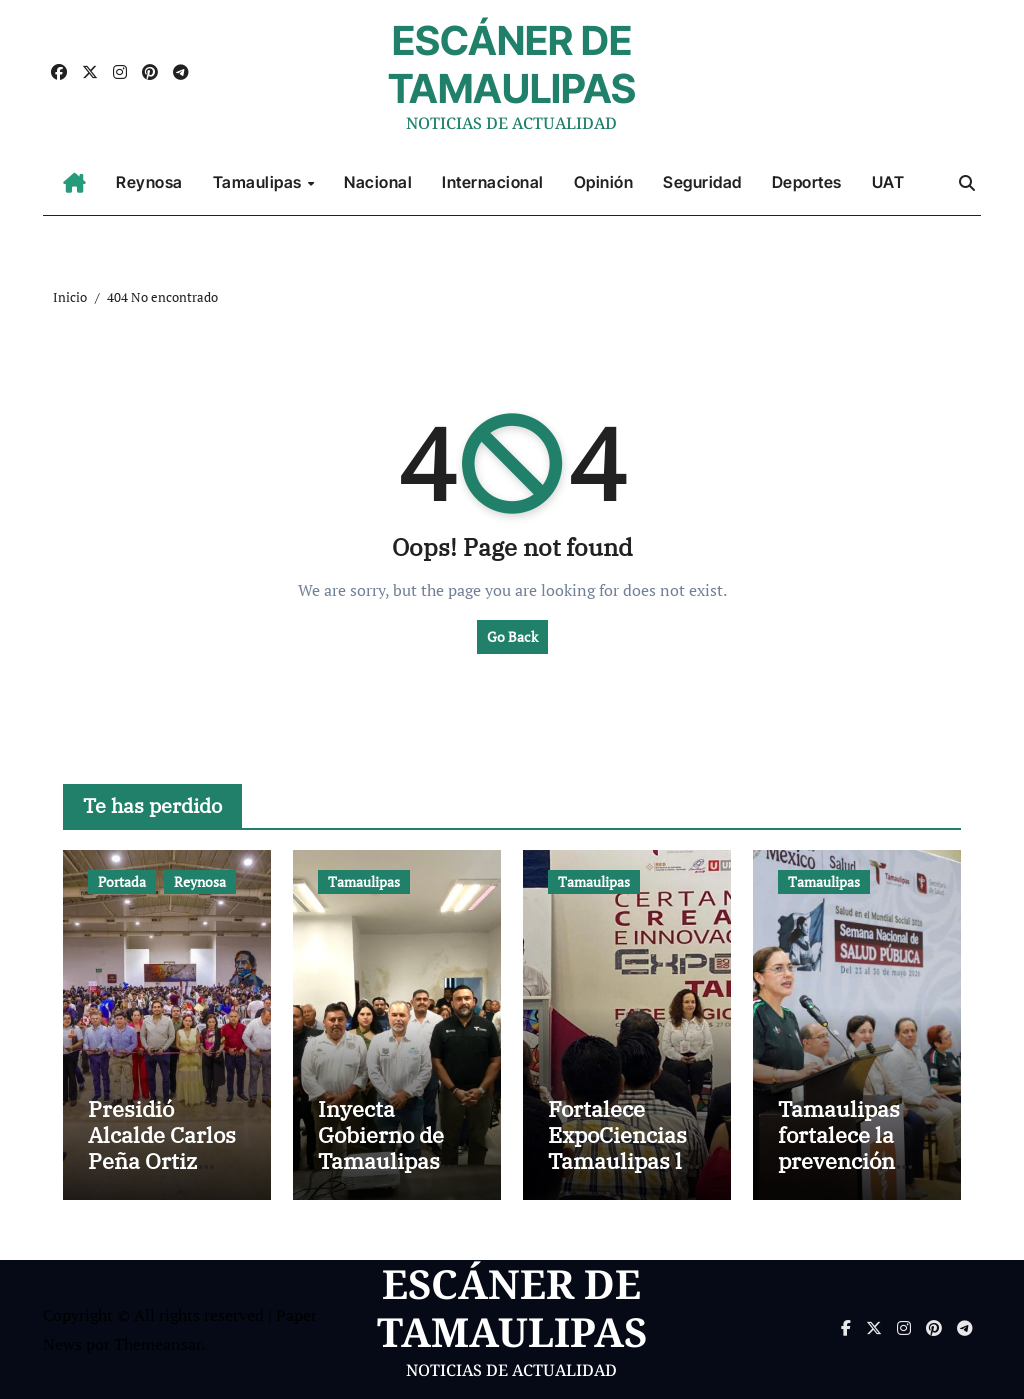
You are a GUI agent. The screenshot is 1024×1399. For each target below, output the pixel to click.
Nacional (378, 182)
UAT (888, 182)
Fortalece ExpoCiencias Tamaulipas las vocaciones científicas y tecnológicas (626, 1174)
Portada (122, 881)
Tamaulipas (259, 182)
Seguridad (702, 182)
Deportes (807, 182)
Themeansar (157, 1344)
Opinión (604, 182)
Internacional (493, 182)
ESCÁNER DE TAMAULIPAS (512, 64)
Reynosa (149, 182)
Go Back (512, 636)
